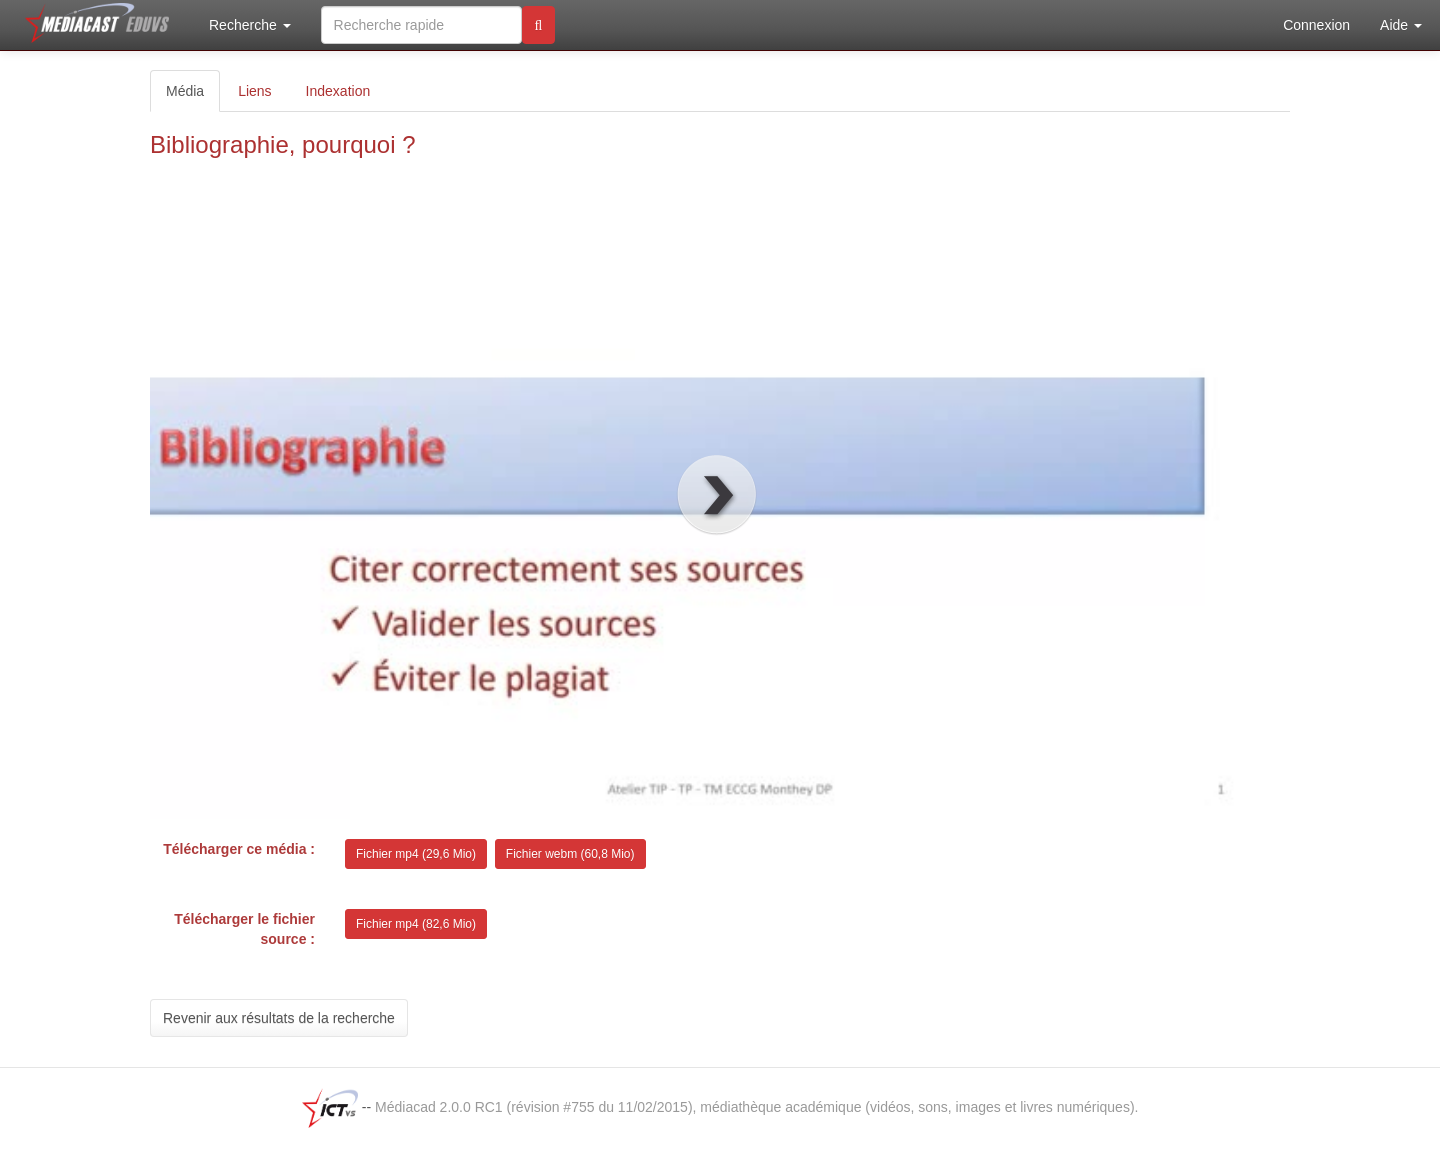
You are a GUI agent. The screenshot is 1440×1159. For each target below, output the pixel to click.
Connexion (1316, 25)
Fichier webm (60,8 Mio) (570, 854)
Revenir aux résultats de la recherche (279, 1018)
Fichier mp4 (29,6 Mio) (416, 854)
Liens (254, 91)
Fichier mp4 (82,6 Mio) (416, 924)
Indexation (338, 91)
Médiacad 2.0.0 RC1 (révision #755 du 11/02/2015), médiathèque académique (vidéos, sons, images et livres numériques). (756, 1107)
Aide (1401, 25)
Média (185, 91)
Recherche (250, 25)
